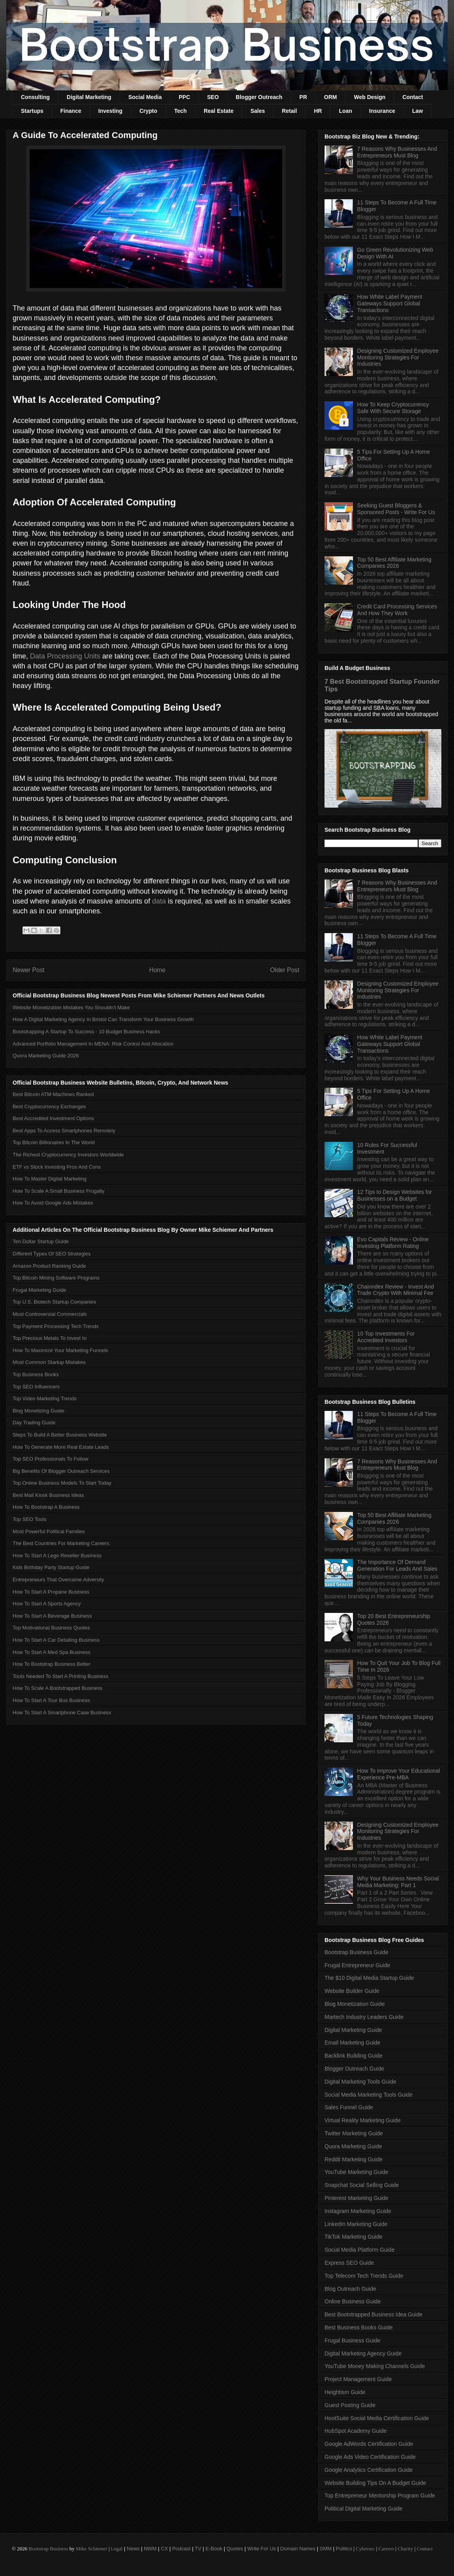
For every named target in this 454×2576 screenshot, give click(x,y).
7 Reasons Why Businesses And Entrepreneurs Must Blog (397, 152)
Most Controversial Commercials (50, 1314)
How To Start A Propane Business (51, 1592)
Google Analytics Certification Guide (369, 2470)
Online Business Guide (353, 2301)
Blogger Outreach (259, 97)
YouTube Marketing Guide (356, 2172)
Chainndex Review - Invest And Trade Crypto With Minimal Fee (395, 1289)
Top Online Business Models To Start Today (62, 1483)
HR (318, 111)
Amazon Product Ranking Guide (49, 1266)
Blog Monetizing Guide (38, 1411)
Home (157, 970)
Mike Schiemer (91, 2549)
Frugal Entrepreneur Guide (357, 1965)
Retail (289, 111)
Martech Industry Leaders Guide (364, 2017)
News (133, 2549)
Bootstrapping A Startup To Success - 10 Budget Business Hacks (86, 1032)
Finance (70, 111)
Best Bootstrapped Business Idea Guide (373, 2314)
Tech (180, 111)
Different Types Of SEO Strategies (52, 1254)
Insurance (382, 111)
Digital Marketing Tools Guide (360, 2081)
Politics (344, 2549)
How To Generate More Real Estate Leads (61, 1447)
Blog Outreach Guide (350, 2289)
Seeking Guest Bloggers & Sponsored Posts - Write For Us (396, 508)
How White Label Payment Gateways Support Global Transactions (389, 303)
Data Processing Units (65, 656)
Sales (257, 111)
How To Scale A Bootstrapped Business (57, 1688)
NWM (150, 2549)
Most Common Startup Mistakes (49, 1362)
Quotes (235, 2549)
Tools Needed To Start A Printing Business (61, 1676)
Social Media (145, 97)
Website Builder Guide (352, 1991)
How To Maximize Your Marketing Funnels (60, 1350)
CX (164, 2549)
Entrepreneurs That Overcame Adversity (58, 1580)
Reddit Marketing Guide (354, 2159)
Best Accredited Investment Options (53, 1118)
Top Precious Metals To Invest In (49, 1338)
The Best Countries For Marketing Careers (61, 1543)
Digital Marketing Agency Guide (363, 2353)
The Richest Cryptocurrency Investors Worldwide (68, 1155)
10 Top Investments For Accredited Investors (386, 1336)
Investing (110, 111)
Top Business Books (36, 1374)
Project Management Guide (358, 2379)
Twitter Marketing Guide (354, 2133)
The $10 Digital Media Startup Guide (369, 1978)
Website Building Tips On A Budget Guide (375, 2483)
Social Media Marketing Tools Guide (369, 2094)
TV (198, 2549)
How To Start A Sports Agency (47, 1604)
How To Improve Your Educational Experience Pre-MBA (398, 1774)
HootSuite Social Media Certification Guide (377, 2418)
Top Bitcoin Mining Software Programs (56, 1278)
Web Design (369, 97)
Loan (345, 111)
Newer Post (29, 970)
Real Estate (218, 111)
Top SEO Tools (30, 1519)
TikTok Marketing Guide (354, 2237)
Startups (32, 111)
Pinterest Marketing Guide (356, 2198)
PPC (184, 97)
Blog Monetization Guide (355, 2004)
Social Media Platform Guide (359, 2250)
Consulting (35, 97)
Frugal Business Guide (353, 2340)
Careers (386, 2549)
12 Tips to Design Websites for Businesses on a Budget (394, 1195)
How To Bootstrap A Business (46, 1507)
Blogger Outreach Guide (354, 2068)
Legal (117, 2549)
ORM (330, 97)
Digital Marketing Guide (353, 2030)
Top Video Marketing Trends (45, 1398)
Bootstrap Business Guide (356, 1952)
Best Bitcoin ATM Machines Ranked (53, 1094)
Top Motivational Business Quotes (51, 1628)
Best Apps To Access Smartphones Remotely (64, 1131)
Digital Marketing (89, 97)
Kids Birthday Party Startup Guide (51, 1567)
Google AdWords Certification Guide (369, 2444)
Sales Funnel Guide (349, 2107)
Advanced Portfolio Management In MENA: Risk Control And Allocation (93, 1044)
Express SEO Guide (349, 2263)
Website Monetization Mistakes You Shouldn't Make (71, 1007)
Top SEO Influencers (36, 1387)
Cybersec (365, 2549)
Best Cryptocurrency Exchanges (49, 1106)
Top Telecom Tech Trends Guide (364, 2276)
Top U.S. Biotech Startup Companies (54, 1302)
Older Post (284, 970)
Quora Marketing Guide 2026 (46, 1056)
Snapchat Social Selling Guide (362, 2185)
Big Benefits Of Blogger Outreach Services (61, 1471)
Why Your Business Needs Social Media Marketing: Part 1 (398, 1881)
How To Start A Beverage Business (52, 1616)
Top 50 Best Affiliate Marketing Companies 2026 (394, 562)
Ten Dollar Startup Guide (41, 1241)
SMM (326, 2549)
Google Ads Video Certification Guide (370, 2457)
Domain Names (298, 2549)
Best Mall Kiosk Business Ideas (48, 1495)
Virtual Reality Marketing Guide (363, 2120)
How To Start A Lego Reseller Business (57, 1555)
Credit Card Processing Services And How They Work (397, 609)
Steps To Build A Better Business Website (60, 1435)
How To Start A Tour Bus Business (51, 1700)
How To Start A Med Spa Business (51, 1652)
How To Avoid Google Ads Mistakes (53, 1203)
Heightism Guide (345, 2392)
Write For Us (261, 2549)
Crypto (148, 111)
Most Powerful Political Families (49, 1531)
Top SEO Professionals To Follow (50, 1459)
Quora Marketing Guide (353, 2146)
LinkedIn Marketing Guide (356, 2224)
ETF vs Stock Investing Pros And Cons (57, 1167)
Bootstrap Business (48, 2549)
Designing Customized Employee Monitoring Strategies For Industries (398, 357)
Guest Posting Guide (350, 2405)
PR (303, 97)
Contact (412, 97)
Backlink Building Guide (354, 2055)
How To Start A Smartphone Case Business (62, 1712)
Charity (405, 2549)
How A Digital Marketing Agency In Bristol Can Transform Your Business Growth (103, 1019)
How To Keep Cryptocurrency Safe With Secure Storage (393, 407)
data (159, 901)
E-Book (214, 2549)
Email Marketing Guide (353, 2042)
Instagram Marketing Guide (358, 2211)
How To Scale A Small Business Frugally (58, 1191)
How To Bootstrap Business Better (51, 1664)
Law (417, 111)
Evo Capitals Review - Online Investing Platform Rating (393, 1242)
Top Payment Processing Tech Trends (56, 1326)
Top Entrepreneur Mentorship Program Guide (380, 2495)
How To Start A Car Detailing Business (56, 1640)
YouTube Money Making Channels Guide (375, 2366)
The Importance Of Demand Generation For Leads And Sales (397, 1565)
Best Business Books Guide (359, 2327)
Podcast (181, 2549)
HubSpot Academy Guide (355, 2431)
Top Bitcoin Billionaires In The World (54, 1142)
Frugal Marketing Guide (39, 1290)
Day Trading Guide (34, 1422)
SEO (213, 97)
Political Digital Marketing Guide (364, 2508)
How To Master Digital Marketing (49, 1179)
